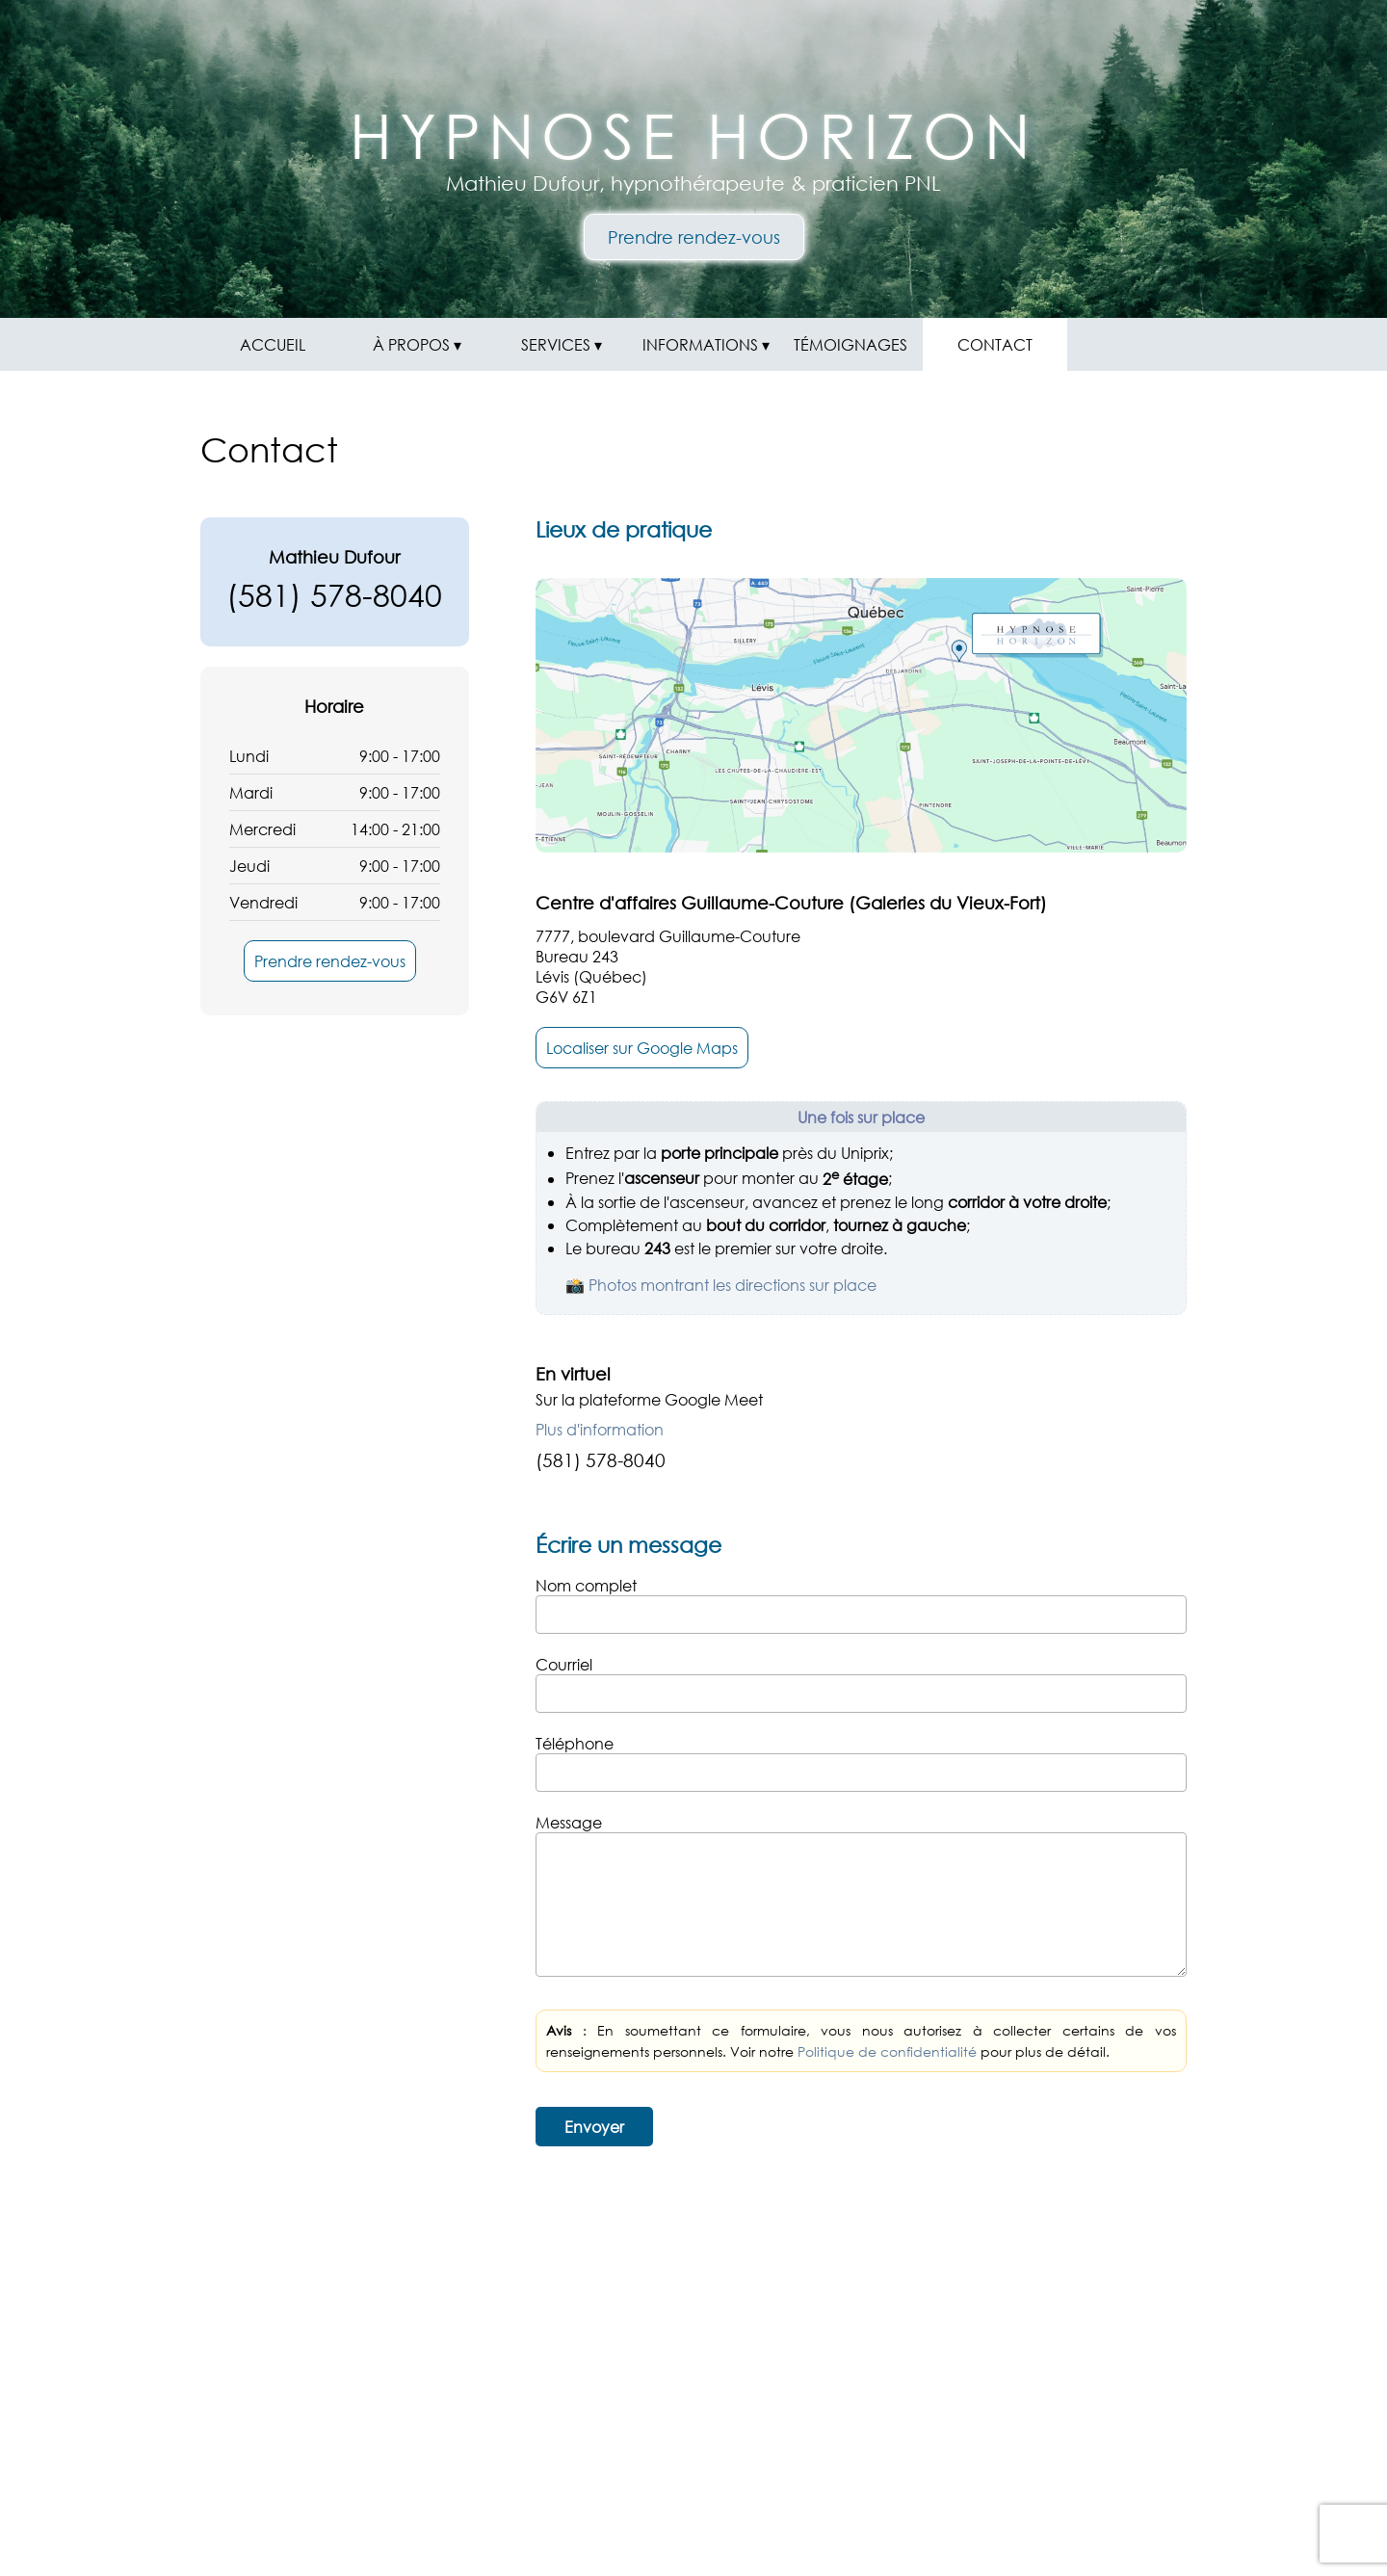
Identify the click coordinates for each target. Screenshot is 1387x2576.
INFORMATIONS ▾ (706, 344)
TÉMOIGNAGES (850, 344)
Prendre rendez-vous (694, 237)
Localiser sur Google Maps (642, 1048)
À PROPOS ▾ (417, 344)
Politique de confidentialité (887, 2051)
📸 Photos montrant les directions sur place (721, 1285)
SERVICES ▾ (561, 344)
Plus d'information (600, 1429)
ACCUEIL (272, 344)
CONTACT (995, 344)
